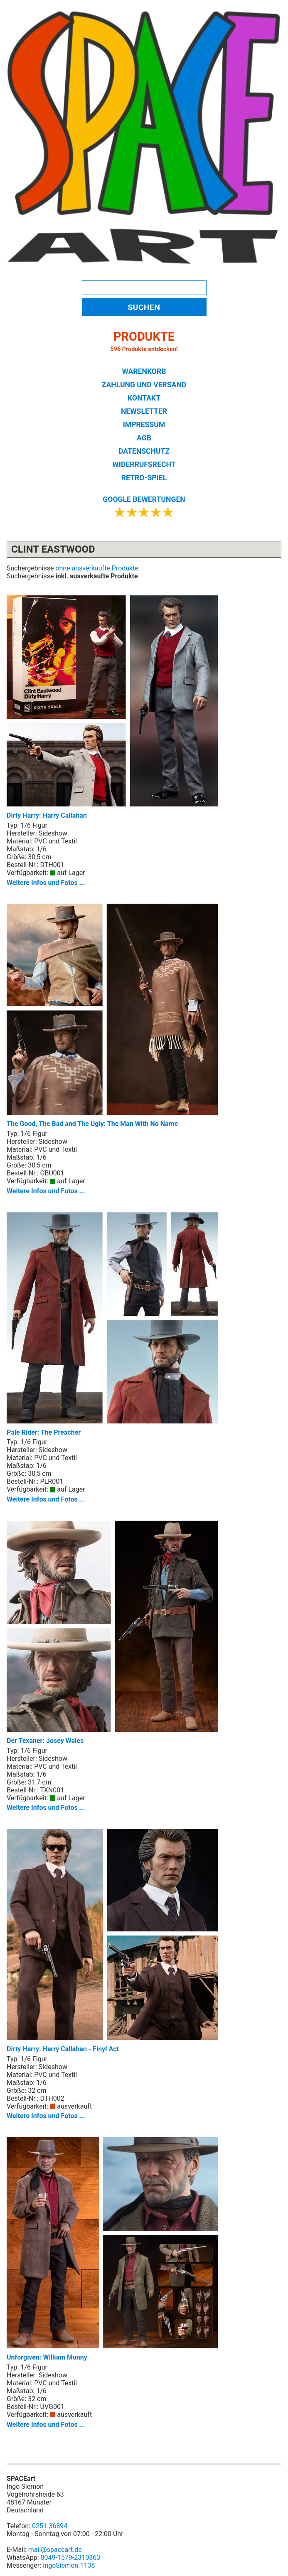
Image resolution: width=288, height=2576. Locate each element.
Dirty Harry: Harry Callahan (112, 707)
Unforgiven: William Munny (112, 2249)
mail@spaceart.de (55, 2550)
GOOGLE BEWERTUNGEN (144, 499)
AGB (144, 438)
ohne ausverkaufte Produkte (96, 568)
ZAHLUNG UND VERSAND (144, 385)
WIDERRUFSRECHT (143, 464)
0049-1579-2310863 (70, 2557)
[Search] (144, 287)
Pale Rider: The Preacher (112, 1324)
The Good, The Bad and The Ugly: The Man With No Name (112, 1016)
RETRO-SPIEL (144, 478)
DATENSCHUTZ (144, 451)
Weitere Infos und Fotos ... (46, 883)
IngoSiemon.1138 (69, 2565)
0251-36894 (49, 2526)
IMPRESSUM (144, 424)
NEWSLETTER (144, 411)
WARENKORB (144, 371)
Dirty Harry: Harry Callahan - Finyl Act (112, 1941)
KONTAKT (144, 398)
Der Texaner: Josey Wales (112, 1633)
